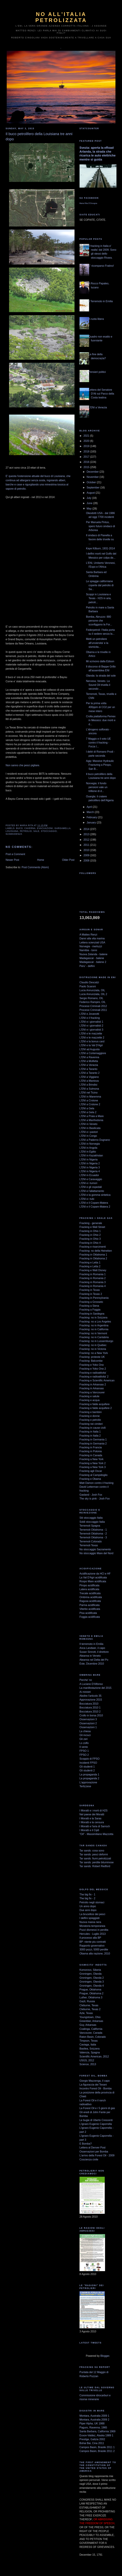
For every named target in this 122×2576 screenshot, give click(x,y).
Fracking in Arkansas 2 (93, 1384)
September (93, 487)
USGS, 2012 (87, 2060)
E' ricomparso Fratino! (101, 265)
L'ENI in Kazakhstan (91, 1155)
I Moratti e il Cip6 (89, 1830)
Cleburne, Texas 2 (90, 2009)
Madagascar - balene (92, 958)
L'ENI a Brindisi (88, 1084)
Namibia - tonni (88, 950)
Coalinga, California (91, 2028)
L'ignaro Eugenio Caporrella (96, 2124)
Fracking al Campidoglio (94, 1475)
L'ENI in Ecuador (89, 1175)
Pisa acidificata (88, 1613)
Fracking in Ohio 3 (90, 1238)
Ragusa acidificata (90, 1601)
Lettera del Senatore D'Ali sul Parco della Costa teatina (101, 393)
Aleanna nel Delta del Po (94, 1659)
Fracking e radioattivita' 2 (94, 1376)
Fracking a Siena (89, 1305)
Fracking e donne (90, 1416)
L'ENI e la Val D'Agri (91, 1045)
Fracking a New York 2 (93, 1463)
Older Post (68, 859)
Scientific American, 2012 (94, 2056)
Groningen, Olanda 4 (92, 1985)
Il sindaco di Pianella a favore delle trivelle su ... (100, 539)
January (92, 822)
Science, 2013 (88, 2064)
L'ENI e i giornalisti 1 (91, 1021)
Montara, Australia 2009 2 (94, 2419)
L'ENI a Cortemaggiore (93, 1053)
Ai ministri (85, 1691)
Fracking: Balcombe (91, 1360)
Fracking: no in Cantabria (94, 1337)
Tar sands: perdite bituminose (97, 1862)
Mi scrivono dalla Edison (100, 661)
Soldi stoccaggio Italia (92, 1521)
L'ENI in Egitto (88, 1151)
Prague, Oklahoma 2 (92, 1993)
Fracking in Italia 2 (90, 1435)
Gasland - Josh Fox (91, 1494)
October (92, 482)
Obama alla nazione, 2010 (95, 1953)
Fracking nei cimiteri (91, 1423)
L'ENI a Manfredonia (91, 1120)
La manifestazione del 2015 (96, 1687)
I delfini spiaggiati (90, 1918)
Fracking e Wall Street (92, 1227)
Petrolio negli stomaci (92, 1902)
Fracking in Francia (91, 1447)
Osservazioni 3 (88, 1719)
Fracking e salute (90, 1396)
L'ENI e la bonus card (92, 1041)
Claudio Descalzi (89, 982)
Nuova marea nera (90, 1922)
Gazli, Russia (87, 2001)
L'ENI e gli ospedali (91, 1187)
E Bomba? (86, 2143)
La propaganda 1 (89, 1774)
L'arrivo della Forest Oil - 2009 (97, 2155)
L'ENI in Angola (88, 1147)
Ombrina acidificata (91, 1597)
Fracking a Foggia (90, 1309)
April (90, 806)
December (93, 471)
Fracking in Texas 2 (91, 1294)
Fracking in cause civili (93, 1427)
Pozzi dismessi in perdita (94, 1929)
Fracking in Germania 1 (93, 1439)
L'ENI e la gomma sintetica (95, 1194)
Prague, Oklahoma (90, 1989)
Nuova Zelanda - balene (93, 954)
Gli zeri (84, 1739)
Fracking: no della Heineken (96, 1250)
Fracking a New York (92, 1459)
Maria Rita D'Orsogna (88, 203)
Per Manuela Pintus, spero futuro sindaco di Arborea (100, 526)
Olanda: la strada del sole (101, 675)
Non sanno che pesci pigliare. (23, 765)
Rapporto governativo (92, 1945)
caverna (29, 828)
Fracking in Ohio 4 (90, 1242)
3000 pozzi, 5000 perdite (94, 1949)
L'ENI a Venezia (97, 407)
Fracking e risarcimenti (93, 1246)
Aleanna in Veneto (90, 1655)
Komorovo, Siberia (90, 1969)
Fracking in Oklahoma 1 (93, 1254)
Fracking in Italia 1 (90, 1431)
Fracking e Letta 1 (90, 1262)
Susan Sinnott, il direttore (94, 1651)
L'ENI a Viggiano (89, 1076)
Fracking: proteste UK (92, 1356)
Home (40, 859)
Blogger (104, 2355)
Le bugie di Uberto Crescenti (96, 2120)
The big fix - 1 (87, 1894)
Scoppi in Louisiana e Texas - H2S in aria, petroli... (98, 598)
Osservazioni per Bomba (94, 2151)
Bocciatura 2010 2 (90, 1711)
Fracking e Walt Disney (93, 1270)
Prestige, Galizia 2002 (92, 2439)
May (89, 508)
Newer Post (12, 859)
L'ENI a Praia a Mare (92, 1116)
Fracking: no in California (94, 1329)
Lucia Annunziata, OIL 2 (93, 994)
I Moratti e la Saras (91, 1818)
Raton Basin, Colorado (93, 2036)
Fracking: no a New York (94, 1353)
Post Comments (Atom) (35, 867)
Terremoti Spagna (90, 1525)
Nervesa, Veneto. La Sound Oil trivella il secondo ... (98, 685)
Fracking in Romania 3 (93, 1282)
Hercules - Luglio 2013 (93, 1933)
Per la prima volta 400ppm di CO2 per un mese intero (100, 707)
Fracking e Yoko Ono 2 (93, 1368)
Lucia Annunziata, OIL (92, 990)
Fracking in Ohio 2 (90, 1234)
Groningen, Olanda (91, 1973)
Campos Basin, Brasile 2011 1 (97, 2447)
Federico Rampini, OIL (93, 1002)
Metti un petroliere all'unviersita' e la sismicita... (97, 643)
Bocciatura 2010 (89, 1703)
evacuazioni (45, 828)
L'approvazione (88, 1782)
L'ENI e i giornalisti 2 (91, 1025)
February (92, 817)
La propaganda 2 (89, 1778)
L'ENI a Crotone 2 (90, 1104)
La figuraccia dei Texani (93, 2084)
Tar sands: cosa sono (92, 1850)
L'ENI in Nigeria (89, 1159)
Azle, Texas (86, 2013)
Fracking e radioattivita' (93, 1372)
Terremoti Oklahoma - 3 (93, 1537)
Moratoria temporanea (92, 1926)
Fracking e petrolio (90, 1419)
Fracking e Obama (90, 1478)
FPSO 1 (84, 1750)
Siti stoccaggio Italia (91, 1517)
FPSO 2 (84, 1754)
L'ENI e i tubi (87, 1198)
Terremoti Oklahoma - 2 (93, 1533)
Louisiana (12, 831)
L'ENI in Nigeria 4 (90, 1171)
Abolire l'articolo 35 (91, 1695)
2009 (87, 855)
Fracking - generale (91, 1223)
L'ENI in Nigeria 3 (90, 1167)
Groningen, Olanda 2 (92, 1977)
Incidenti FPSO (88, 1762)
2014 (87, 829)
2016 (87, 462)
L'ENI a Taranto (88, 1069)
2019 (87, 446)
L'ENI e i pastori (89, 1132)
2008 (87, 860)
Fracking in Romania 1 (93, 1274)
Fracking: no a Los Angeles (95, 1321)
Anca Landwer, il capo (92, 1648)
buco (19, 828)
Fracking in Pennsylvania (94, 1297)
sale (36, 831)
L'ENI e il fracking (90, 1017)
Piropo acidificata (90, 1585)
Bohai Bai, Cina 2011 (92, 2443)
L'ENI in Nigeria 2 (90, 1163)
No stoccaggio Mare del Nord (96, 1553)
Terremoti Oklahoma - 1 (93, 1529)
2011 (87, 844)
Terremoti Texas (89, 1545)
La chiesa (85, 1731)
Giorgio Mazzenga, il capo (95, 2080)
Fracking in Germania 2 (93, 1443)
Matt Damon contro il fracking (97, 1482)
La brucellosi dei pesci (92, 1914)
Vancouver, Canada (91, 2032)
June (90, 503)
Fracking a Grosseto (91, 1301)
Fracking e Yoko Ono (92, 1364)
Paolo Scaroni (88, 986)
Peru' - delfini (87, 966)
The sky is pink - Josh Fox (95, 1498)
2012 (87, 839)
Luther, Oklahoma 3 (91, 1997)
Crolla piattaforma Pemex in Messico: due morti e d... (100, 720)
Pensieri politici (97, 371)
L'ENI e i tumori (88, 1183)
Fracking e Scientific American (97, 1380)
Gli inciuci (85, 1735)
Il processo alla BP (90, 1937)
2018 (87, 451)
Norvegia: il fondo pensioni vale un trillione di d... (96, 787)
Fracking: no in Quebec (93, 1345)
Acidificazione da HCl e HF (95, 1573)
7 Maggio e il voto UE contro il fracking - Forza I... (98, 742)
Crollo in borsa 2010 (91, 1715)
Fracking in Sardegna (92, 1313)
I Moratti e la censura (92, 1822)
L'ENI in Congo (88, 1135)
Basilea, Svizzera (90, 2048)
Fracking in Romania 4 (93, 1286)
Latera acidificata (89, 1589)
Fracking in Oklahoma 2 (93, 1258)
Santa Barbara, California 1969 (97, 2431)
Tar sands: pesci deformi (94, 1854)
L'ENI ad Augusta (90, 1049)
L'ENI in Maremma (90, 1096)
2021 (87, 435)
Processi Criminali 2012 (93, 1006)
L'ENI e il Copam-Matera (94, 1202)
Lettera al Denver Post (93, 2147)
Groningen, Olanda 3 (92, 1981)
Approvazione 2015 (91, 1699)
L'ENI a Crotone (89, 1100)
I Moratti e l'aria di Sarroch (95, 1826)
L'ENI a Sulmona (89, 1088)
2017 (87, 456)
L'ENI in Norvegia (90, 1143)
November (93, 476)
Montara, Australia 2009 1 (94, 2415)
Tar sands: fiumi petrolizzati (95, 1858)
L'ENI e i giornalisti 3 (91, 1029)
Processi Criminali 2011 (93, 1010)
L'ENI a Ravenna (89, 1057)
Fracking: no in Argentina (94, 1325)
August (91, 492)
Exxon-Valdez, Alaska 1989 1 (96, 2435)
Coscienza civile (89, 2159)
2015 (87, 467)
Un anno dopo (88, 1906)
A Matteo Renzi (88, 934)
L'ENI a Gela (87, 1108)
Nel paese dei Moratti (92, 1814)
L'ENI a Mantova (89, 1080)
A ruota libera (96, 318)
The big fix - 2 (87, 1898)
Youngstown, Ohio (90, 2017)
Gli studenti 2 (87, 1770)
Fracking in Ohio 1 (90, 1231)
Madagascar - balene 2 (93, 962)
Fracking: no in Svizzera (93, 1317)
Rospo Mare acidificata (93, 1581)
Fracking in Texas (90, 1290)
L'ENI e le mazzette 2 (92, 1037)
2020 (87, 440)
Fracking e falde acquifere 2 (96, 1408)
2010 (87, 850)
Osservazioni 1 (88, 1727)
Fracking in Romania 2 (93, 1278)
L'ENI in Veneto (88, 1124)
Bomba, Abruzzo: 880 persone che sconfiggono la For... (99, 620)
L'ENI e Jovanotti (89, 1013)
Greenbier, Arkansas (91, 2021)
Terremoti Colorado (91, 1541)
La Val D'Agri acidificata (93, 1577)
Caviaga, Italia (88, 2044)
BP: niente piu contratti (93, 1941)
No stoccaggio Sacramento (95, 1549)
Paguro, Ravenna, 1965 (93, 2427)
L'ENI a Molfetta (89, 1061)
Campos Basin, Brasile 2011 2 (97, 2451)
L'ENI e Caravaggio (91, 1179)
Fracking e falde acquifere (95, 1404)
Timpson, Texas (89, 2040)
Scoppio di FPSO (90, 1758)
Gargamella (63, 828)
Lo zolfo (84, 1743)
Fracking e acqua (90, 1400)
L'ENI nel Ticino (89, 1092)
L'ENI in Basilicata (90, 1128)
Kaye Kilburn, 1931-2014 (100, 548)
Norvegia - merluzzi (91, 946)
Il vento (84, 1746)
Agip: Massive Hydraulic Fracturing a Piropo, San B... (100, 765)
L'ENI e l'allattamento (92, 1191)
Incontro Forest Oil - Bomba (96, 2088)
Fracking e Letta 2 (90, 1266)
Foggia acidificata (90, 1616)
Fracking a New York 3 (93, 1467)
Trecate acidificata (90, 1593)
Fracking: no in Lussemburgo (96, 1341)
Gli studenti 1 (87, 1766)
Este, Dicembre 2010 (92, 1663)
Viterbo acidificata (90, 1609)
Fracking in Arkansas (92, 1388)
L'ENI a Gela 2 (88, 1112)
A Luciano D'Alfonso (91, 1684)
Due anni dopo (88, 1910)
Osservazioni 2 (88, 1723)
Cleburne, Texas (89, 2005)
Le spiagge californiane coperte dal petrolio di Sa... (99, 585)
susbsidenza (14, 834)
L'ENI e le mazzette (91, 1033)
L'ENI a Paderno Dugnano (95, 1139)
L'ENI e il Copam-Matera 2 (95, 1206)
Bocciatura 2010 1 (90, 1707)
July (89, 498)
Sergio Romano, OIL (91, 998)
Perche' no (86, 1680)
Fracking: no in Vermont (93, 1333)
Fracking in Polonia (91, 1451)
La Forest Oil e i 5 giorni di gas (97, 2108)
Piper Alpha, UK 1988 (92, 2423)
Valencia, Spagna (90, 2052)
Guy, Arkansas (88, 2024)
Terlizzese (85, 1786)
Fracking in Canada (91, 1455)
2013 (87, 834)
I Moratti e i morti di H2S (94, 1810)
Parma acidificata (90, 1605)
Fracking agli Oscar (91, 1471)
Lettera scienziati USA (92, 942)
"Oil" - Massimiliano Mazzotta (96, 1834)
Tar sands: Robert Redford (95, 1866)
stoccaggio (49, 831)
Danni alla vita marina (92, 938)
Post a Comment (15, 854)
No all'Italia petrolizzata (61, 17)
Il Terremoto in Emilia (100, 301)
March (91, 812)
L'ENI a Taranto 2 (90, 1072)
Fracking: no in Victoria (93, 1349)
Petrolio (26, 831)
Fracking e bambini (91, 1412)
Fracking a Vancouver (92, 1392)
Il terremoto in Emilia (91, 1644)
